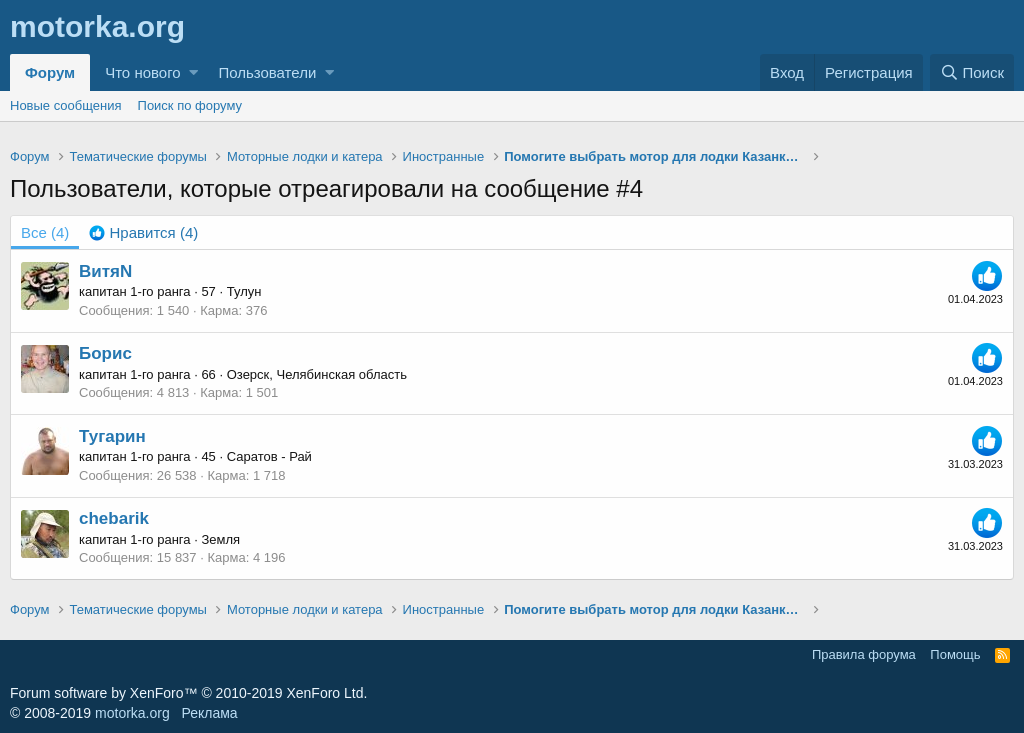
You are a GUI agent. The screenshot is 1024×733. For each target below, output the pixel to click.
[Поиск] (972, 72)
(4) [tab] (45, 232)
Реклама (209, 713)
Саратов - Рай (269, 456)
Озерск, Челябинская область (317, 374)
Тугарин (112, 436)
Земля (220, 539)
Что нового (142, 72)
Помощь (955, 654)
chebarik (114, 518)
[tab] (143, 232)
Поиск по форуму (190, 105)
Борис (105, 353)
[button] (193, 72)
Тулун (244, 291)
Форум (50, 72)
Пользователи (267, 72)
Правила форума (864, 654)
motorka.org (132, 713)
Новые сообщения (66, 105)
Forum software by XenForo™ (188, 693)
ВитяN (105, 271)
